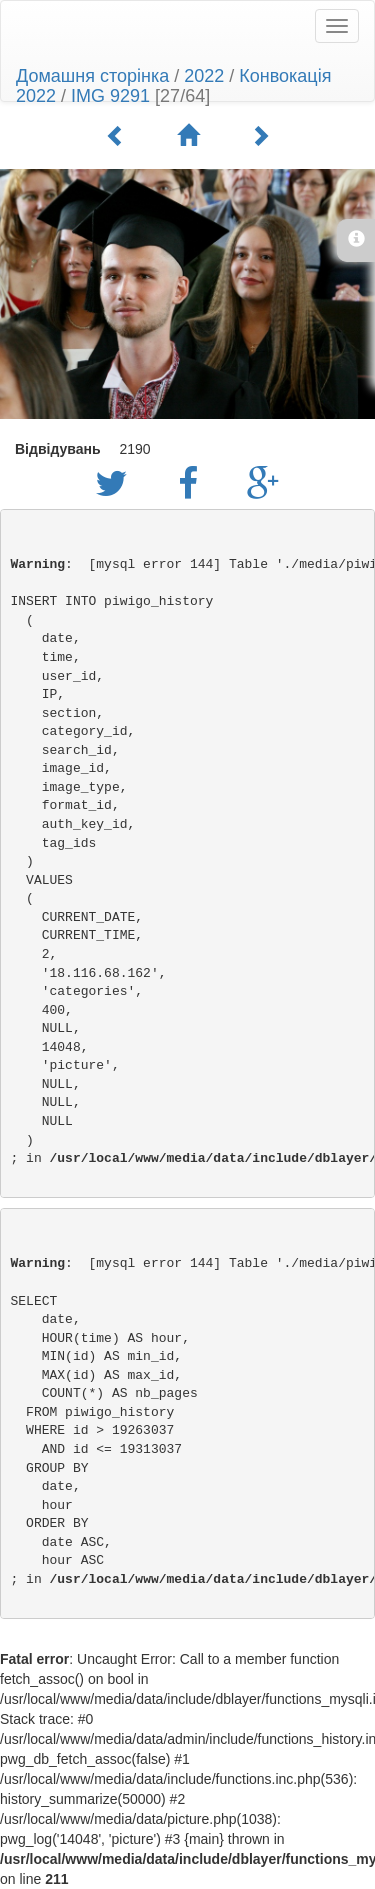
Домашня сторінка (92, 76)
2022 (204, 76)
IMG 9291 (110, 96)
